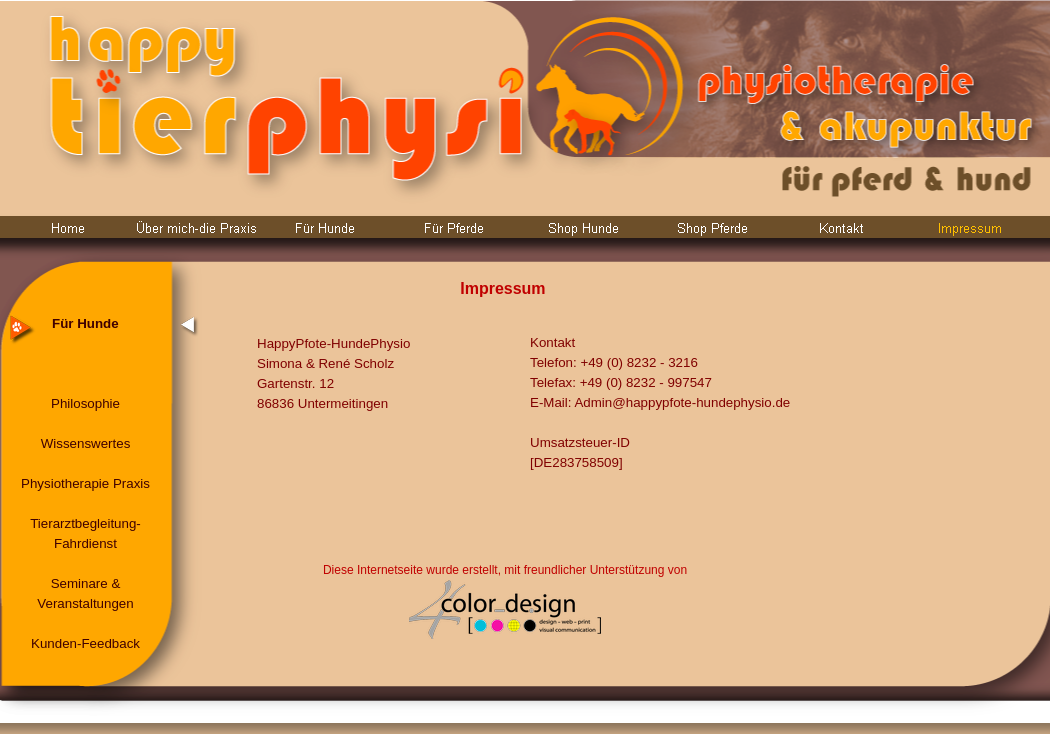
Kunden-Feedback (85, 643)
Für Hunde (85, 323)
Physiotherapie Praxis (85, 483)
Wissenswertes (86, 443)
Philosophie (85, 403)
